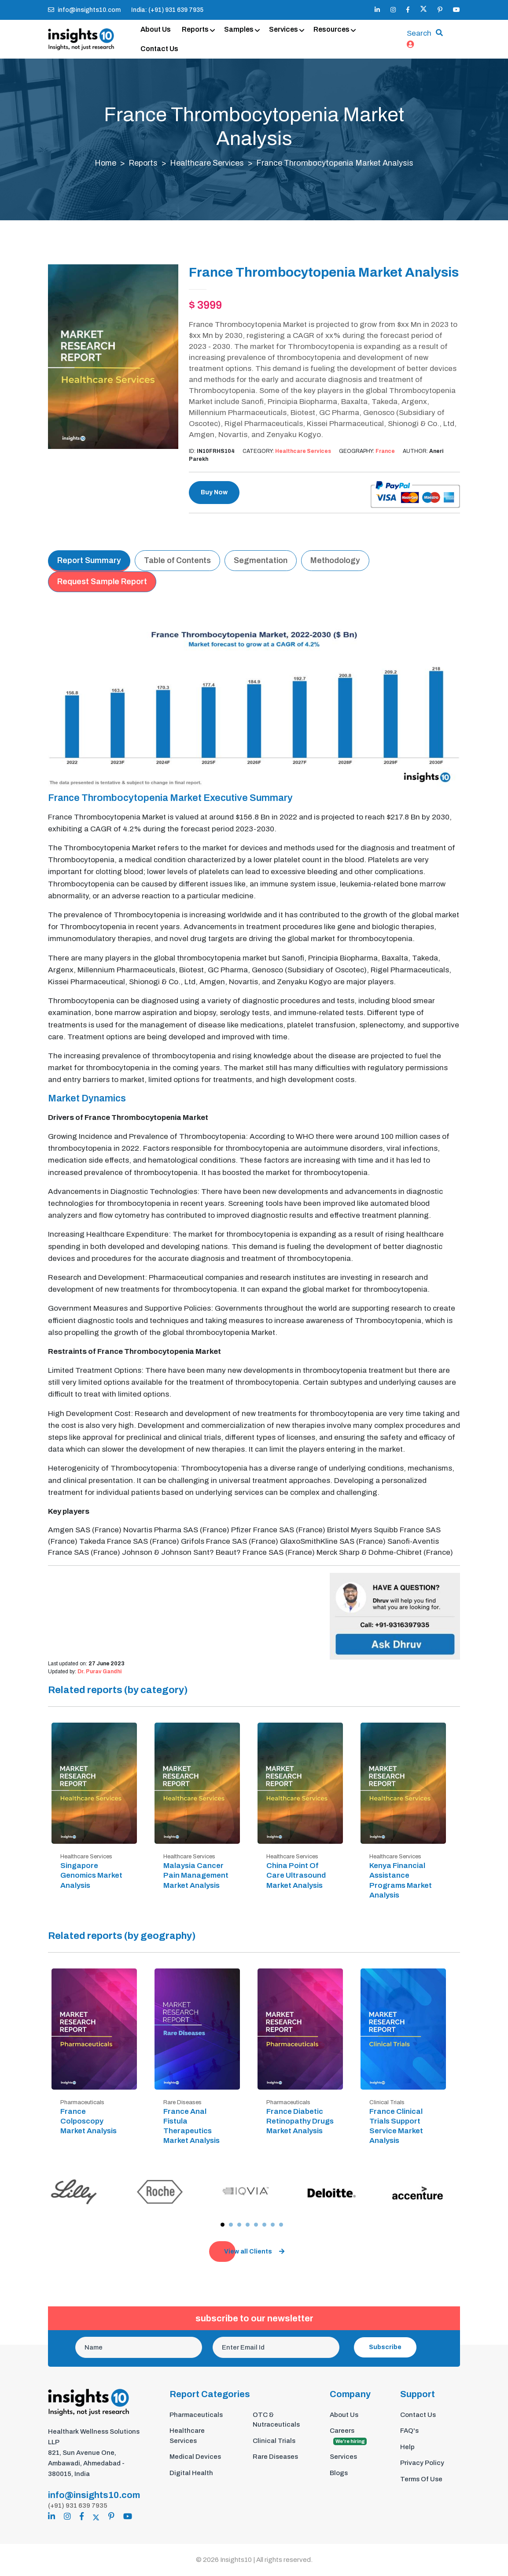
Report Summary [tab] (89, 560)
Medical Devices (195, 2457)
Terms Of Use (421, 2479)
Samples (239, 29)
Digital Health (191, 2473)
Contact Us (159, 48)
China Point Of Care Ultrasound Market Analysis (296, 1876)
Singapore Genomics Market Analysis (91, 1876)
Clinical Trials (274, 2441)
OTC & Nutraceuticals (276, 2420)
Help (407, 2447)
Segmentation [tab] (260, 560)
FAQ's (409, 2431)
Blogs (339, 2473)
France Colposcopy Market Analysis (88, 2121)
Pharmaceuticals (196, 2415)
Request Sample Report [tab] (102, 582)
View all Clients (254, 2252)
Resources (331, 29)
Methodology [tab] (335, 560)
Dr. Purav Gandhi (99, 1672)
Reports (195, 29)
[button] (223, 2225)
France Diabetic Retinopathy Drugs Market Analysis (300, 2121)
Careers (348, 2437)
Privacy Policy (422, 2463)
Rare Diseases (275, 2457)
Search (419, 34)
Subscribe (385, 2347)
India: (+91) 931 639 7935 (167, 10)
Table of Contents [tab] (177, 560)
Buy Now (214, 492)
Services (283, 29)
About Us (155, 29)
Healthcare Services (208, 163)
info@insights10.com (84, 10)
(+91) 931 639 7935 (77, 2505)
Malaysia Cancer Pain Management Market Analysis (195, 1876)
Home (105, 163)
